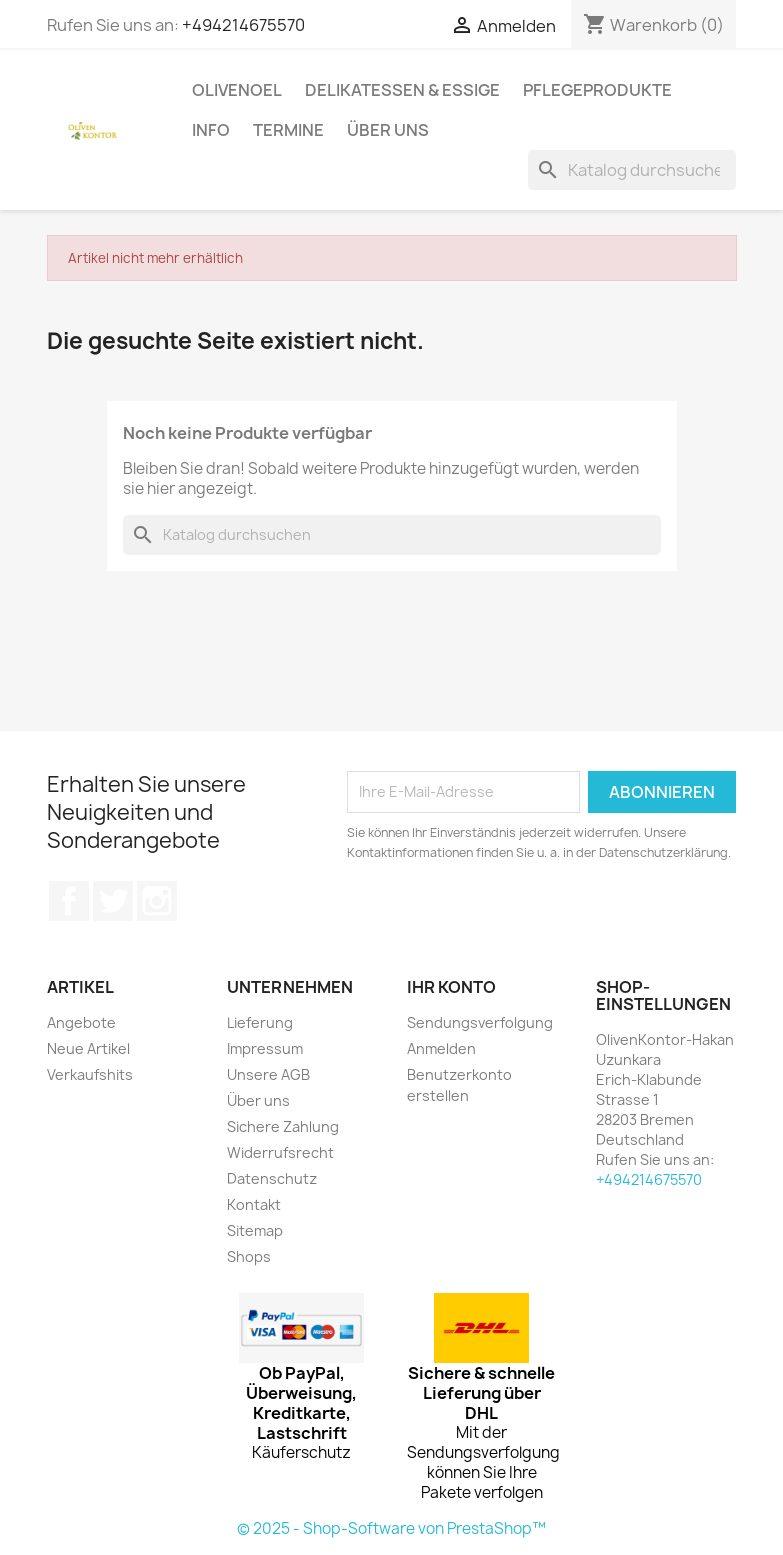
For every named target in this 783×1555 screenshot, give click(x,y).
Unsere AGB (268, 1074)
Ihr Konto (451, 987)
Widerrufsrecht (280, 1152)
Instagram (157, 901)
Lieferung (260, 1022)
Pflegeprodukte (597, 90)
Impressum (265, 1048)
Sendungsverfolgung (480, 1022)
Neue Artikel (88, 1048)
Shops (249, 1256)
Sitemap (255, 1230)
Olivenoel (237, 90)
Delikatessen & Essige (402, 90)
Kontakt (254, 1204)
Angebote (81, 1022)
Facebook (69, 901)
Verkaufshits (90, 1074)
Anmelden (441, 1048)
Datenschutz (272, 1178)
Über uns (388, 130)
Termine (288, 130)
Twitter (113, 901)
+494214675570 (243, 25)
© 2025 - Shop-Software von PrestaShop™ (391, 1528)
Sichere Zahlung (283, 1126)
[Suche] (632, 170)
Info (211, 130)
